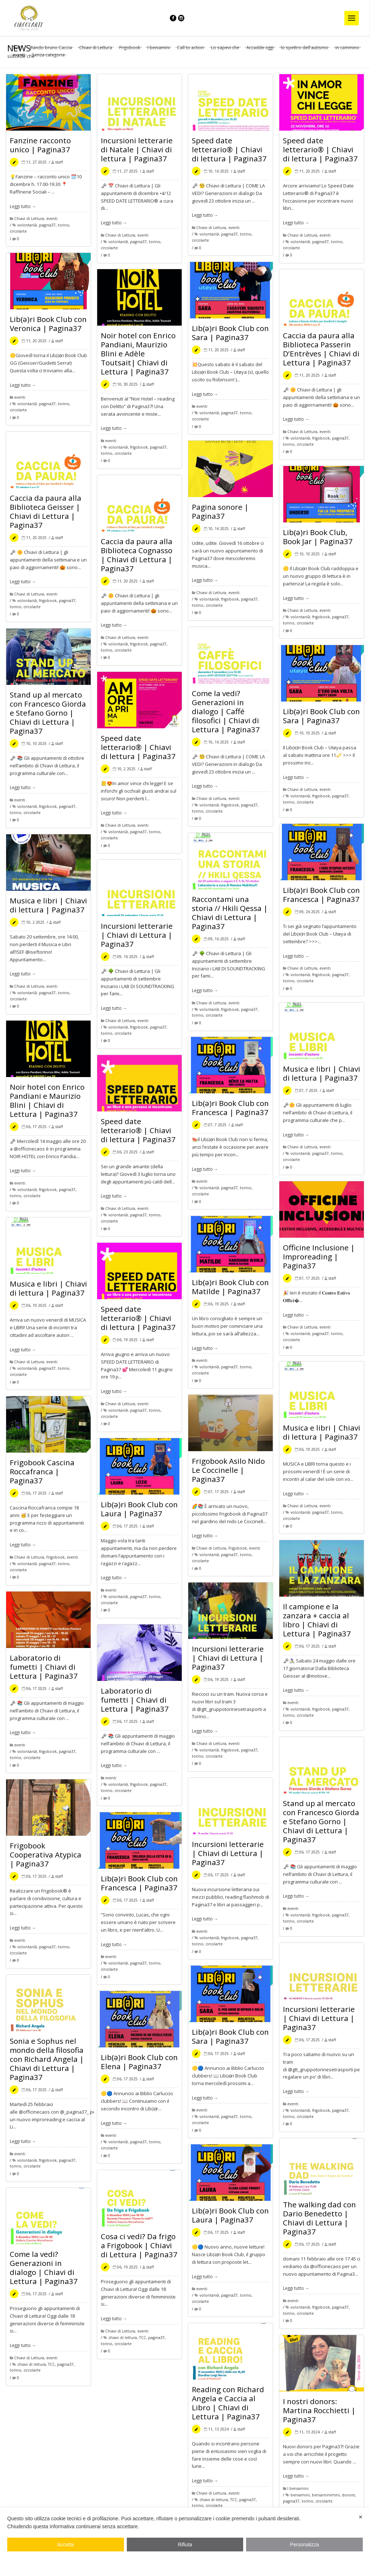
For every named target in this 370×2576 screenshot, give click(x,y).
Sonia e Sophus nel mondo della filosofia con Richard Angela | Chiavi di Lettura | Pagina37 (47, 2059)
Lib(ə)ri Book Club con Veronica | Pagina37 (48, 323)
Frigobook (129, 48)
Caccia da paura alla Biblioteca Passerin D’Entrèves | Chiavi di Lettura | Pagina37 (321, 349)
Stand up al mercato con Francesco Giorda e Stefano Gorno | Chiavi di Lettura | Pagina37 (48, 713)
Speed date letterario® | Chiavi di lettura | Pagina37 (229, 149)
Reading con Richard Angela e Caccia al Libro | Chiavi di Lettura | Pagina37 (228, 2403)
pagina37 (47, 225)
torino (63, 225)
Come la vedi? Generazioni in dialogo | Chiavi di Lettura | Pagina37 (44, 2267)
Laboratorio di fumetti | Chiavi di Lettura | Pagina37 (44, 1667)
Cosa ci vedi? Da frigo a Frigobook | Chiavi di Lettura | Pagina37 (139, 2245)
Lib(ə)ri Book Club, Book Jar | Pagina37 (318, 536)
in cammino (347, 48)
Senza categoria (48, 55)
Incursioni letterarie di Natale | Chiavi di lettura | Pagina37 (137, 149)
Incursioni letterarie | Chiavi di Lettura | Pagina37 (137, 935)
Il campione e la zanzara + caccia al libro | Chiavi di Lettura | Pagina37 (317, 1620)
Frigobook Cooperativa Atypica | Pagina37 (45, 1854)
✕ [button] (360, 2517)
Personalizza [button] (304, 2544)
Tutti (17, 48)
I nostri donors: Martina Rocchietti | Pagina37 (319, 2410)
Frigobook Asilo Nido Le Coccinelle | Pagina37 (228, 1470)
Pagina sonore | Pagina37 (220, 511)
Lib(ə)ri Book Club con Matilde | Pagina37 (230, 1286)
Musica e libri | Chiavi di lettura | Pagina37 (48, 905)
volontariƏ (27, 225)
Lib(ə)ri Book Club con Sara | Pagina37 (230, 332)
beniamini (300, 2494)
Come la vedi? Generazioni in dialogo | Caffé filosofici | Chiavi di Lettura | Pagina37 (226, 711)
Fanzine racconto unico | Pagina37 (40, 144)
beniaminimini (326, 2494)
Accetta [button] (65, 2544)
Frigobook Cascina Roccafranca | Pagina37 (42, 1471)
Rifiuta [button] (185, 2544)
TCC (142, 2337)
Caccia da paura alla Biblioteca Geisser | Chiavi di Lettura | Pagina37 (45, 511)
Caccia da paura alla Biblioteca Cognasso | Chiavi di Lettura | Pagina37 (136, 554)
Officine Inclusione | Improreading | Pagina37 (319, 1256)
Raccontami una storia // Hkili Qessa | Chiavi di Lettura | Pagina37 (230, 912)
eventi (19, 55)
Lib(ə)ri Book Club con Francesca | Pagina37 (321, 894)
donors (348, 2494)
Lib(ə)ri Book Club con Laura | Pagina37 (139, 1508)
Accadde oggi (260, 48)
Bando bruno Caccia (51, 48)
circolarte (18, 231)
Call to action (190, 48)
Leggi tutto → (23, 206)
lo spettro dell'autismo (304, 48)
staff (59, 162)
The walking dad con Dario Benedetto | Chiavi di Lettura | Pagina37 (319, 2218)
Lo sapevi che (225, 48)
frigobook (139, 447)
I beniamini (158, 48)
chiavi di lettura (122, 2337)
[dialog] (185, 2541)
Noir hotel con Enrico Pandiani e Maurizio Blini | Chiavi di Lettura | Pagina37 (47, 1100)
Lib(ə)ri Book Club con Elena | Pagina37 (139, 2061)
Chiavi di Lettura (95, 48)
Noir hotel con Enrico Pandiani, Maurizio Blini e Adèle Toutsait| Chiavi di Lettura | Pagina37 (138, 353)
